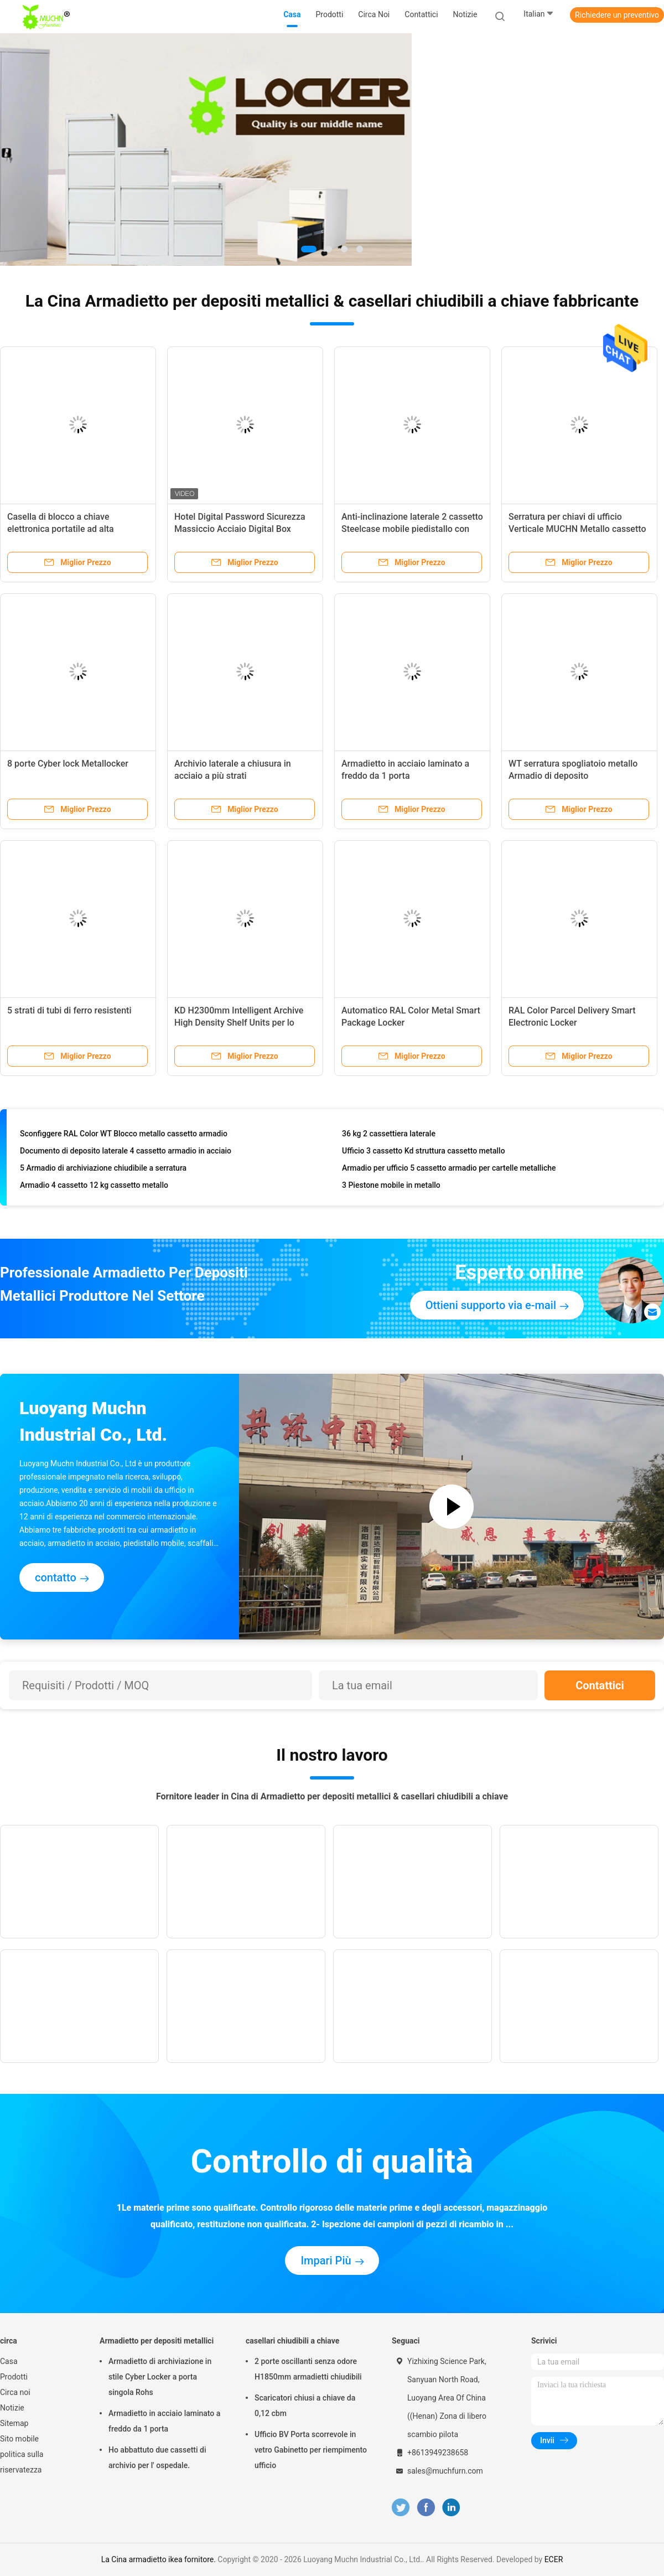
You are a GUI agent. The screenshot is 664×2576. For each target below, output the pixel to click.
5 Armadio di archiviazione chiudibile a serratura (103, 1170)
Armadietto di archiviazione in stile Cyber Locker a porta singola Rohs (159, 2377)
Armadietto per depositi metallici (157, 2340)
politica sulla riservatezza (21, 2462)
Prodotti (14, 2376)
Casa (9, 2361)
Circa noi (15, 2392)
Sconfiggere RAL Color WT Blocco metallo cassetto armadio (123, 1135)
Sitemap (14, 2423)
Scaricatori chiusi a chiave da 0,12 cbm (305, 2405)
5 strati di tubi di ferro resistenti (69, 1010)
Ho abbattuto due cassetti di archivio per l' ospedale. (157, 2457)
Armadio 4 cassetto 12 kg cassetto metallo (94, 1187)
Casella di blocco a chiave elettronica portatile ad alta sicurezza (60, 528)
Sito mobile (19, 2438)
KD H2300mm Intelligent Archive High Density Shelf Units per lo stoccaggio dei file (238, 1022)
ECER (553, 2559)
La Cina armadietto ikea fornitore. (159, 2559)
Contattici (599, 1685)
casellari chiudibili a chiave (292, 2340)
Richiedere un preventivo (617, 15)
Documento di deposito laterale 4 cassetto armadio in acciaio (125, 1153)
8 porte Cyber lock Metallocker (67, 763)
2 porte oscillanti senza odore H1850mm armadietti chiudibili (308, 2369)
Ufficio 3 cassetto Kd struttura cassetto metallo (423, 1153)
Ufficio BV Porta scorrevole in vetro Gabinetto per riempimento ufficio (311, 2450)
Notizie (12, 2407)
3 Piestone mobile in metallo (391, 1187)
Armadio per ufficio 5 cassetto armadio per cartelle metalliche (449, 1170)
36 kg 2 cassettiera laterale (388, 1135)
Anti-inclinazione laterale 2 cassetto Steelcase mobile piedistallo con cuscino (412, 528)
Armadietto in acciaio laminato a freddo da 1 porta (164, 2421)
